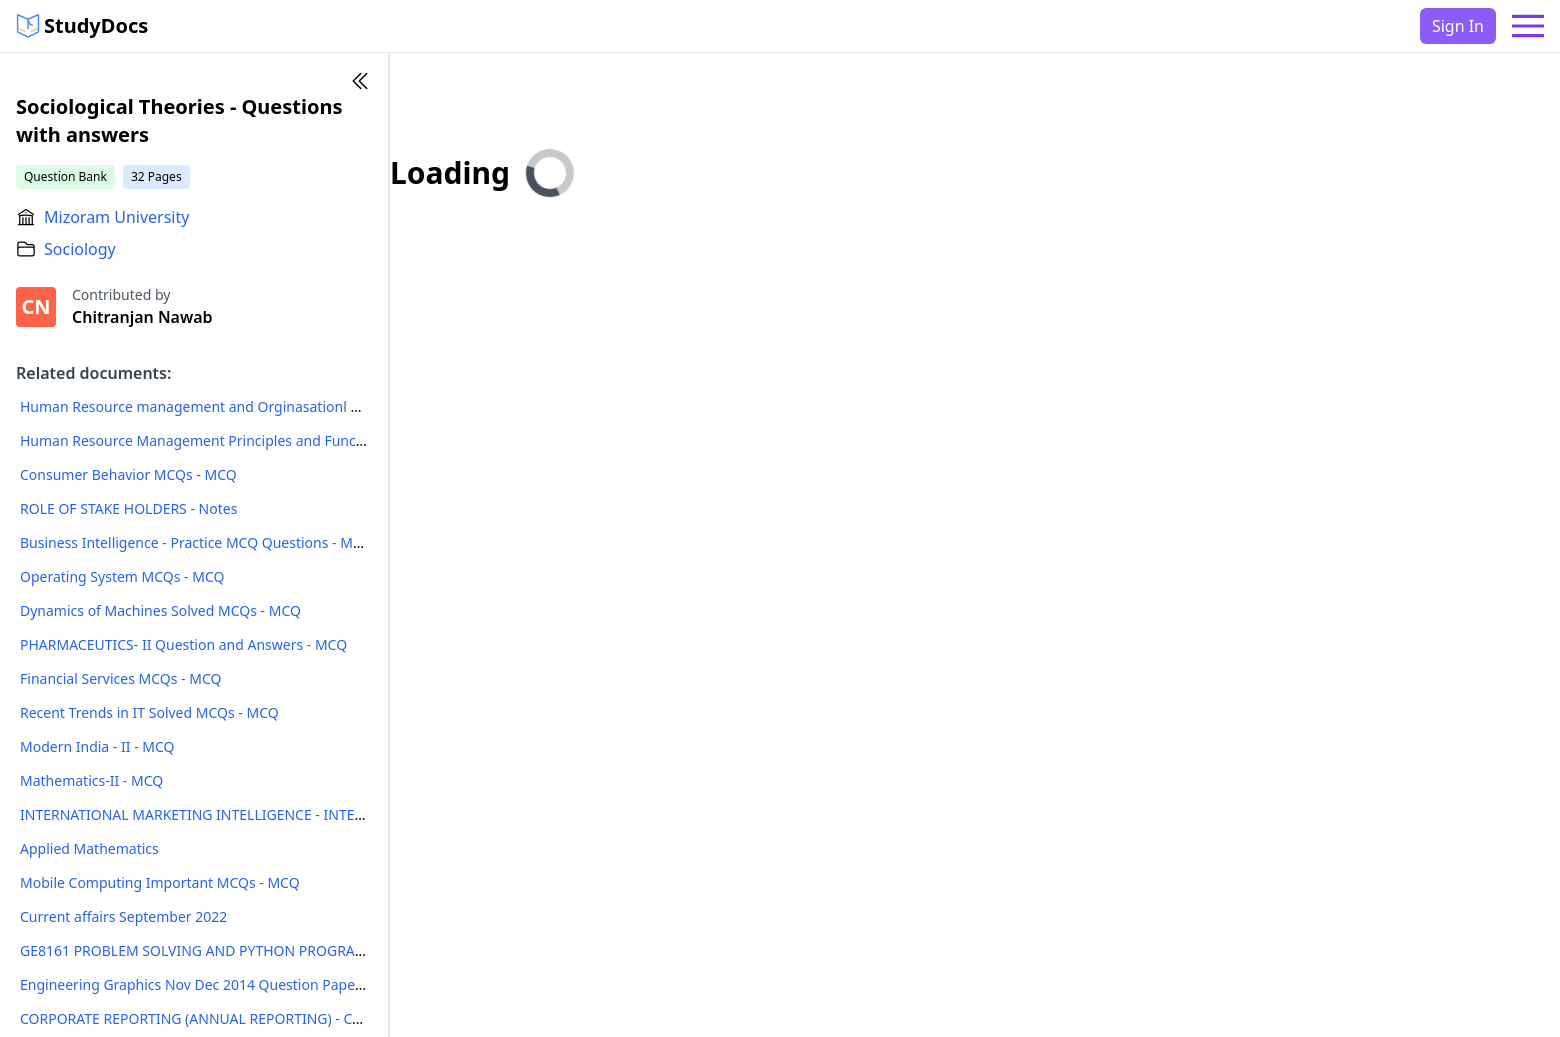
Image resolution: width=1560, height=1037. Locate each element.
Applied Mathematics (89, 848)
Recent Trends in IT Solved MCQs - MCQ (149, 712)
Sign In (1458, 26)
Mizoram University (116, 217)
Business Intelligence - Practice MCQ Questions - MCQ (196, 542)
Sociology (80, 249)
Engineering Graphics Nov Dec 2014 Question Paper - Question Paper (247, 984)
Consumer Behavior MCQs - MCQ (128, 474)
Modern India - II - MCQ (97, 746)
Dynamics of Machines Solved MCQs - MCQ (160, 610)
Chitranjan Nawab (142, 317)
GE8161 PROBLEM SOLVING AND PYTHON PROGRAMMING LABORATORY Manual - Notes (310, 950)
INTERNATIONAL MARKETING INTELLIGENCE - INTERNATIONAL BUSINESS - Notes (286, 814)
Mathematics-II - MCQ (91, 780)
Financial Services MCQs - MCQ (120, 678)
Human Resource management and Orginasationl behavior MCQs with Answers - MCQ (303, 406)
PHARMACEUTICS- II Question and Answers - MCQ (183, 644)
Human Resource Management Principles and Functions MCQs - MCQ (247, 440)
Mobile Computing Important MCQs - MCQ (160, 882)
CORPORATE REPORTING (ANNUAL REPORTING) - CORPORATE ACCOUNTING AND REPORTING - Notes (352, 1018)
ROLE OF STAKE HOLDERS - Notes (128, 508)
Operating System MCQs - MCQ (122, 576)
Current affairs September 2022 (123, 916)
